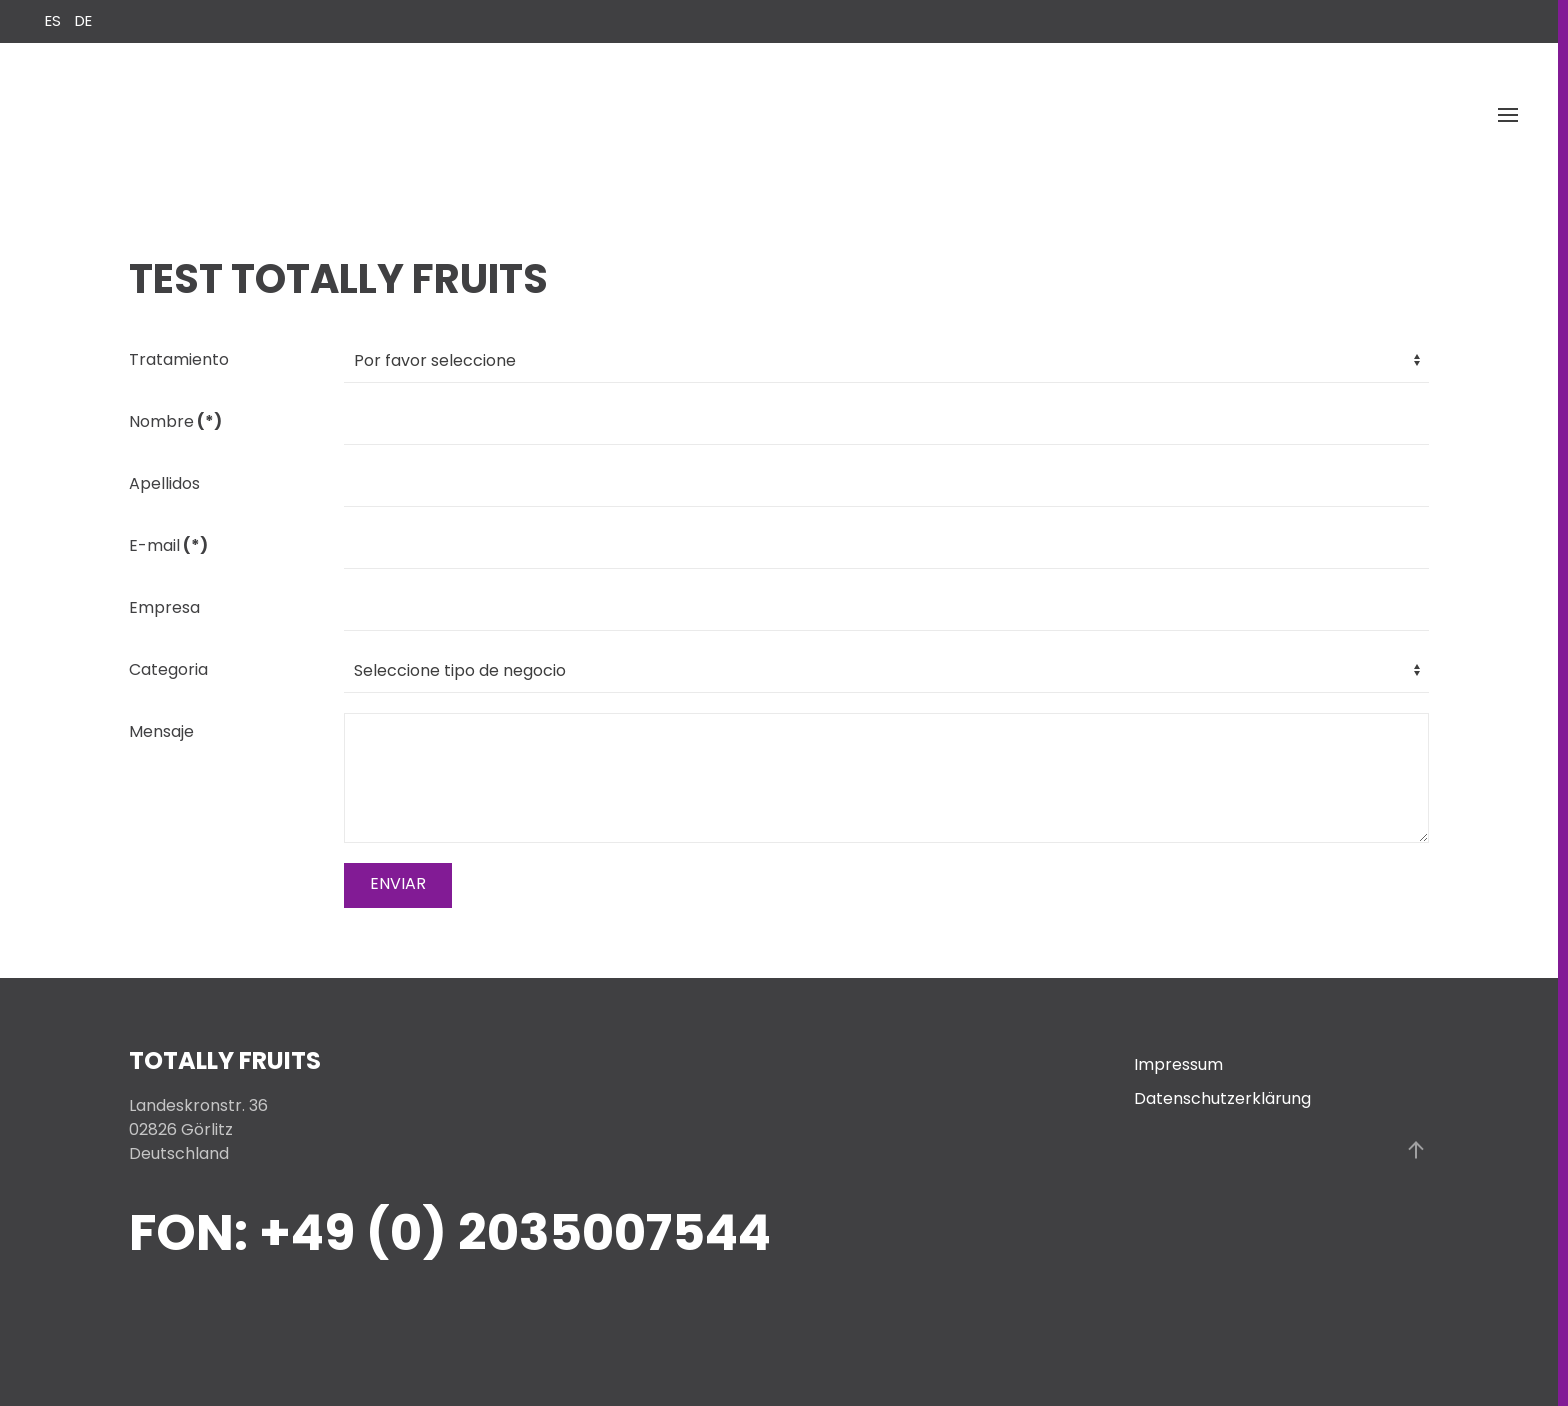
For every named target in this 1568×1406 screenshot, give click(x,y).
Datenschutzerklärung (1222, 1098)
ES (55, 20)
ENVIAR (398, 883)
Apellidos (164, 483)
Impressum (1178, 1064)
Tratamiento (179, 359)
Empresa (164, 607)
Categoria (168, 669)
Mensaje (161, 731)
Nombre (175, 421)
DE (83, 20)
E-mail (168, 545)
